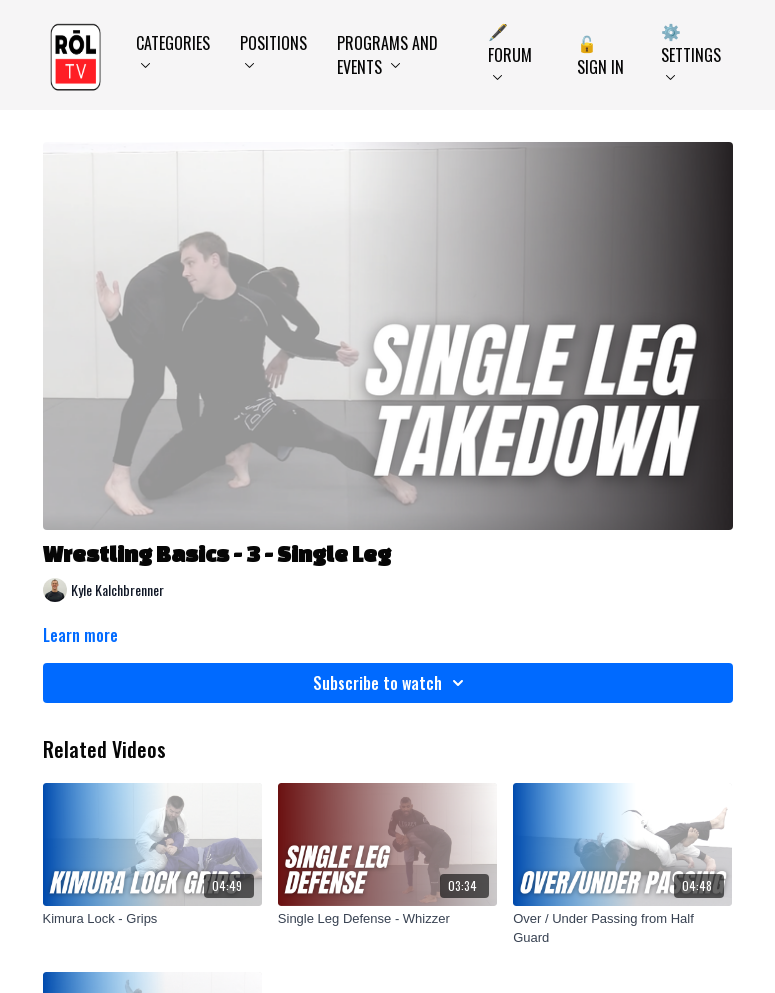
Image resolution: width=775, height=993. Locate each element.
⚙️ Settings (691, 49)
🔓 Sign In (600, 55)
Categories (173, 49)
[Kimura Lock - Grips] (152, 919)
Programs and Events (387, 55)
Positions (273, 49)
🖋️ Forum (510, 49)
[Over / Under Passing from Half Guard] (622, 928)
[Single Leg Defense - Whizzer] (387, 919)
